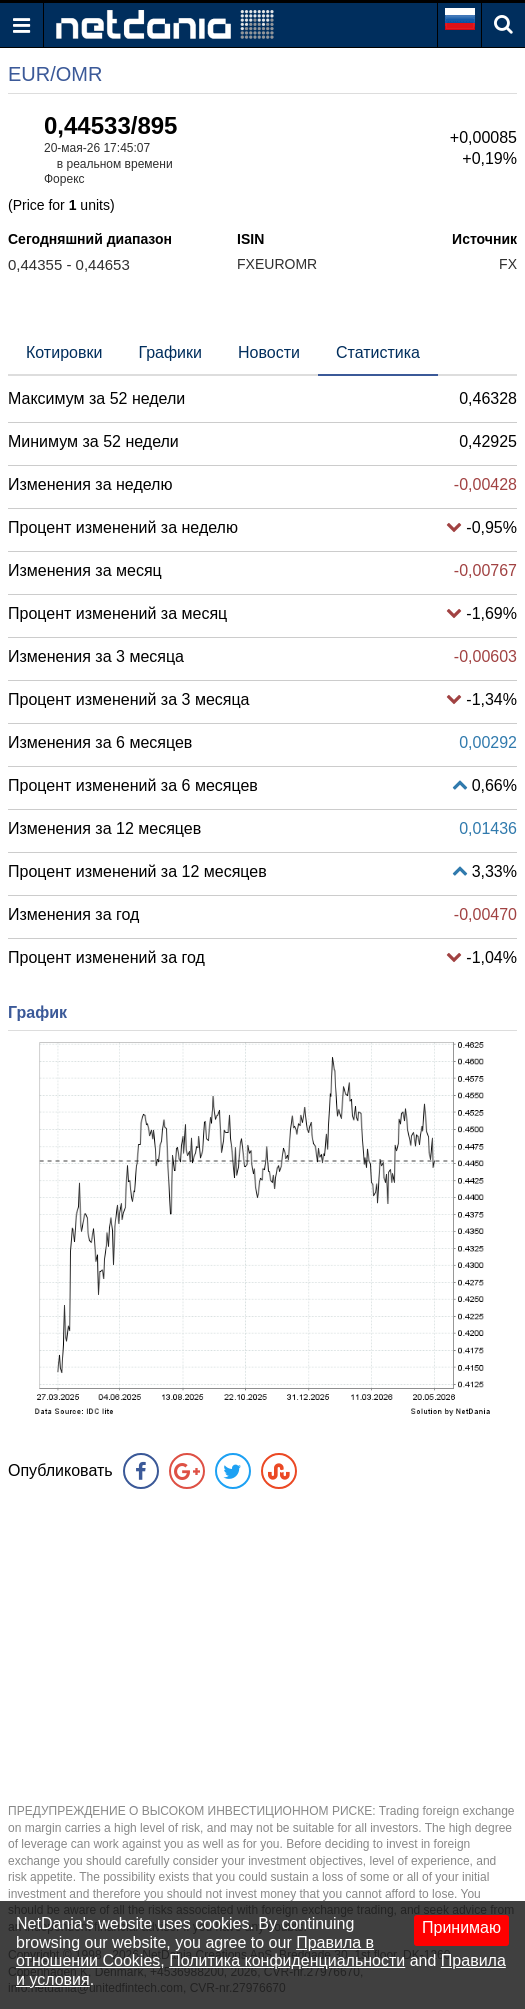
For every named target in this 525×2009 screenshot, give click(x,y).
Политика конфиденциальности (287, 1960)
